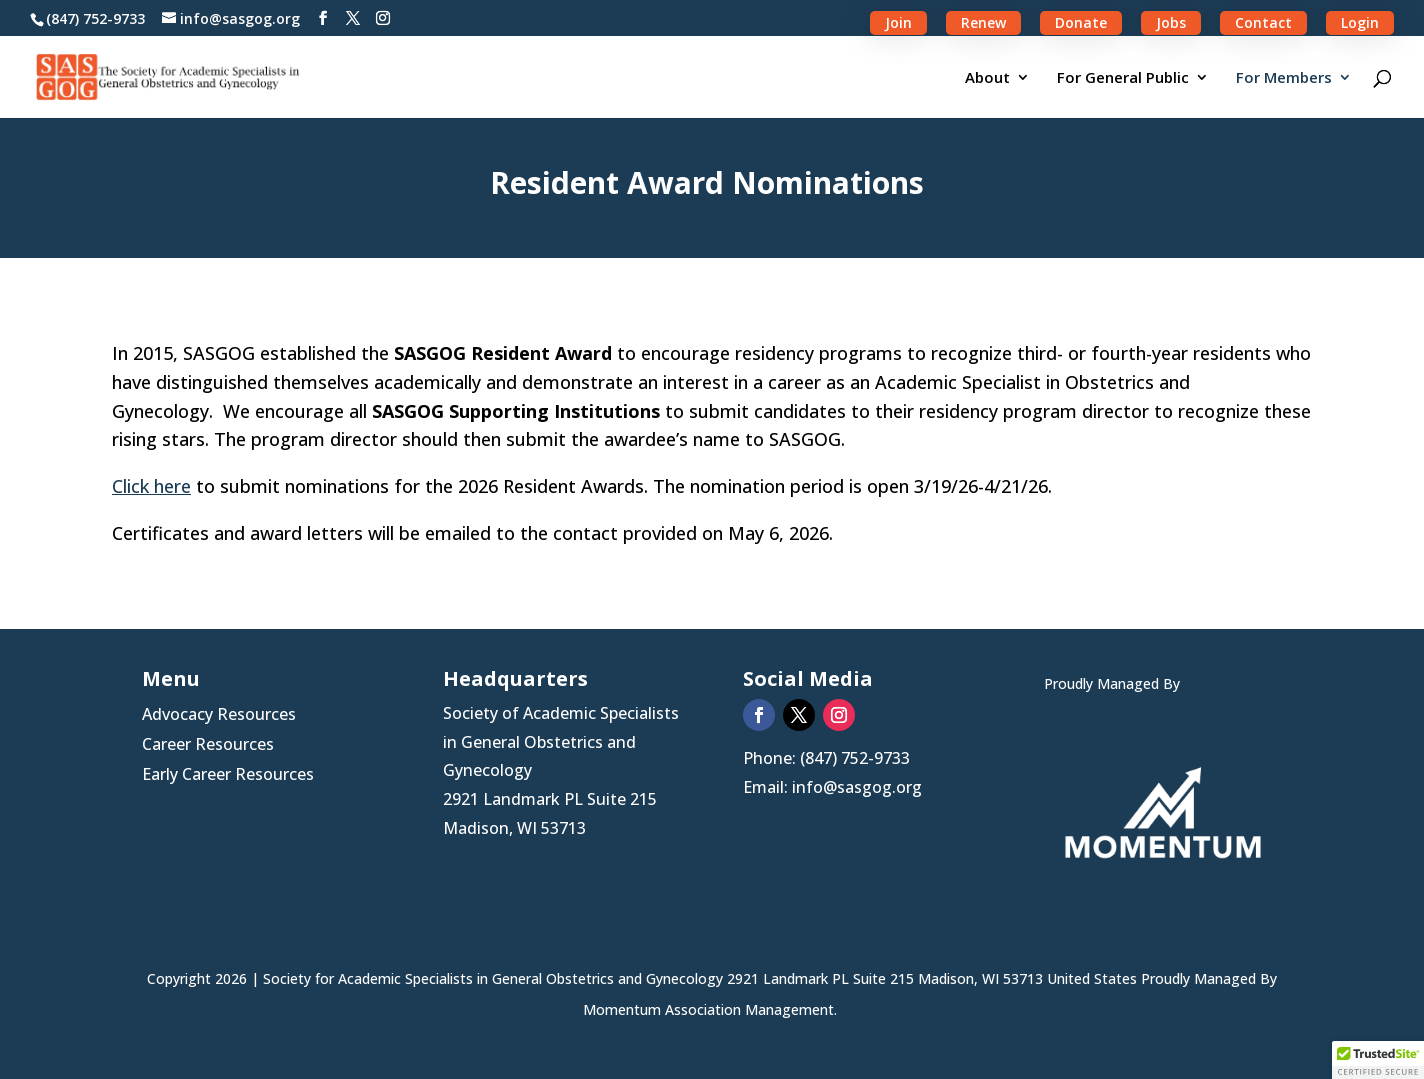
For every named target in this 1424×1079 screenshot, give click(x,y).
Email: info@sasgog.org (832, 787)
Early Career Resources (228, 776)
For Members (1284, 78)
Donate (1081, 22)
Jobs (1171, 22)
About (987, 78)
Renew (983, 22)
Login (1360, 22)
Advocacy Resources (219, 716)
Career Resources (208, 746)
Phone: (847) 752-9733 (826, 758)
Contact (1263, 22)
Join (898, 22)
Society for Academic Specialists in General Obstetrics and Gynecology (495, 978)
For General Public (1123, 78)
